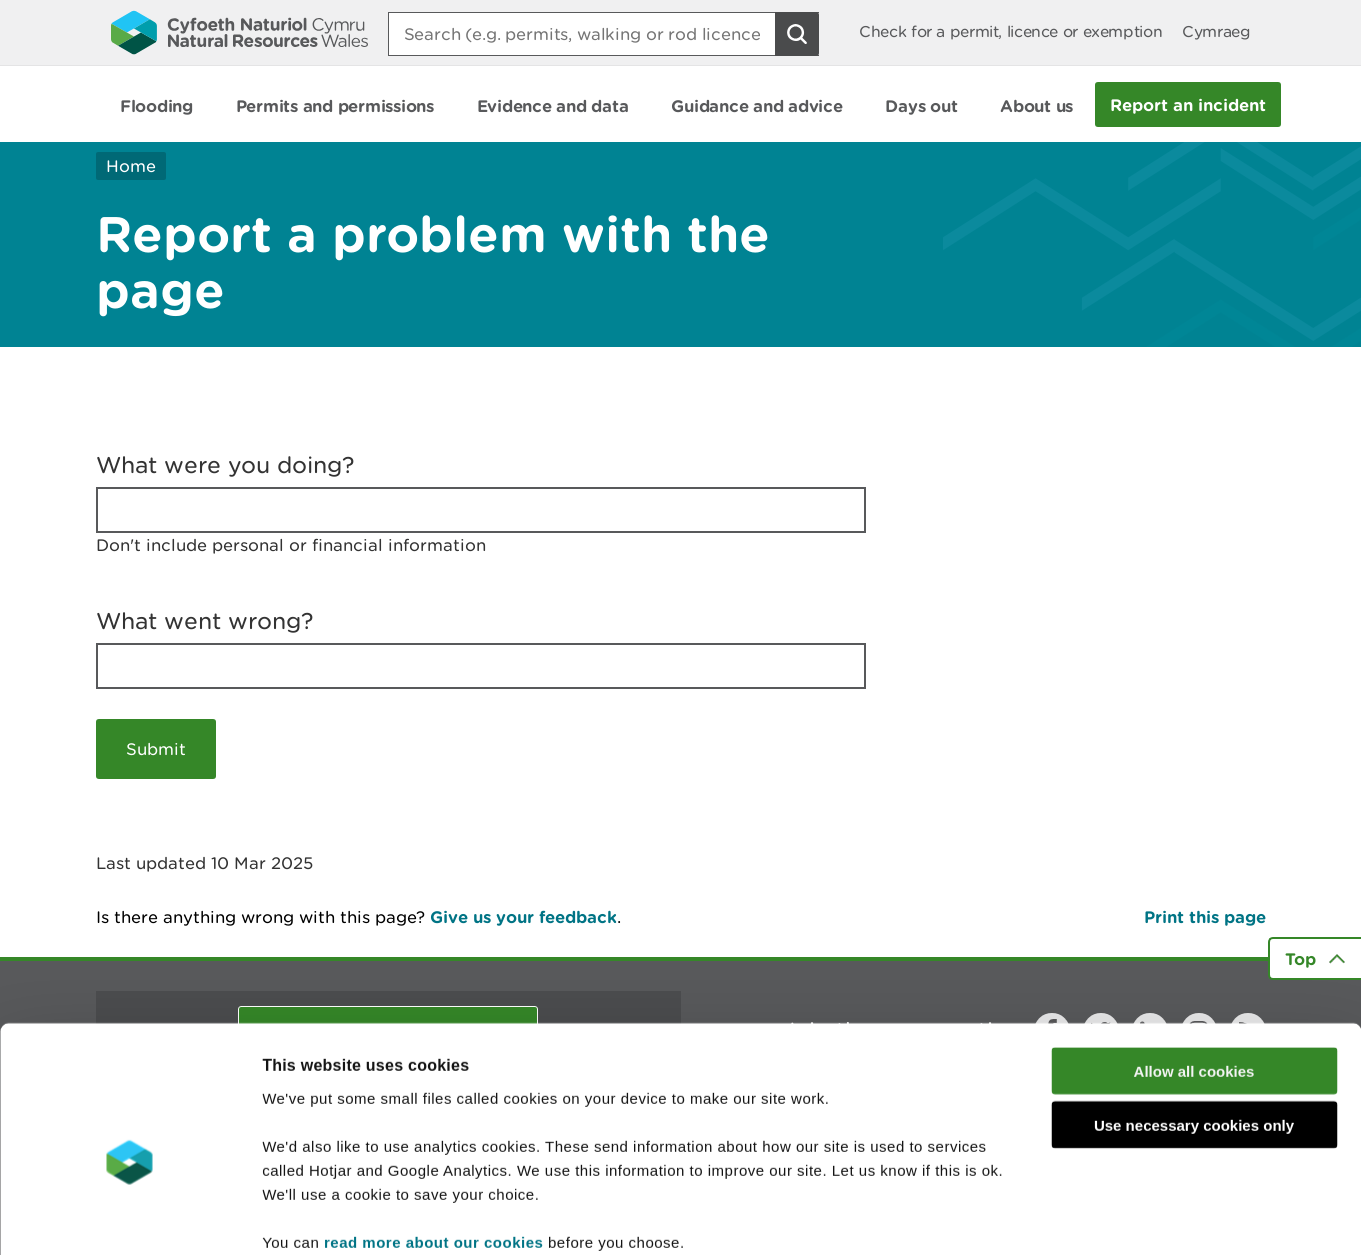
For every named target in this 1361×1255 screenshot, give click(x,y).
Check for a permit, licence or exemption (1010, 31)
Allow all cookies (1194, 963)
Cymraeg (1216, 31)
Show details (1059, 1215)
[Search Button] (797, 34)
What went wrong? (205, 621)
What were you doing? (225, 465)
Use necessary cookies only (1194, 1018)
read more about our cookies (433, 1134)
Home (131, 166)
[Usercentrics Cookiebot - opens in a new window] (129, 1216)
